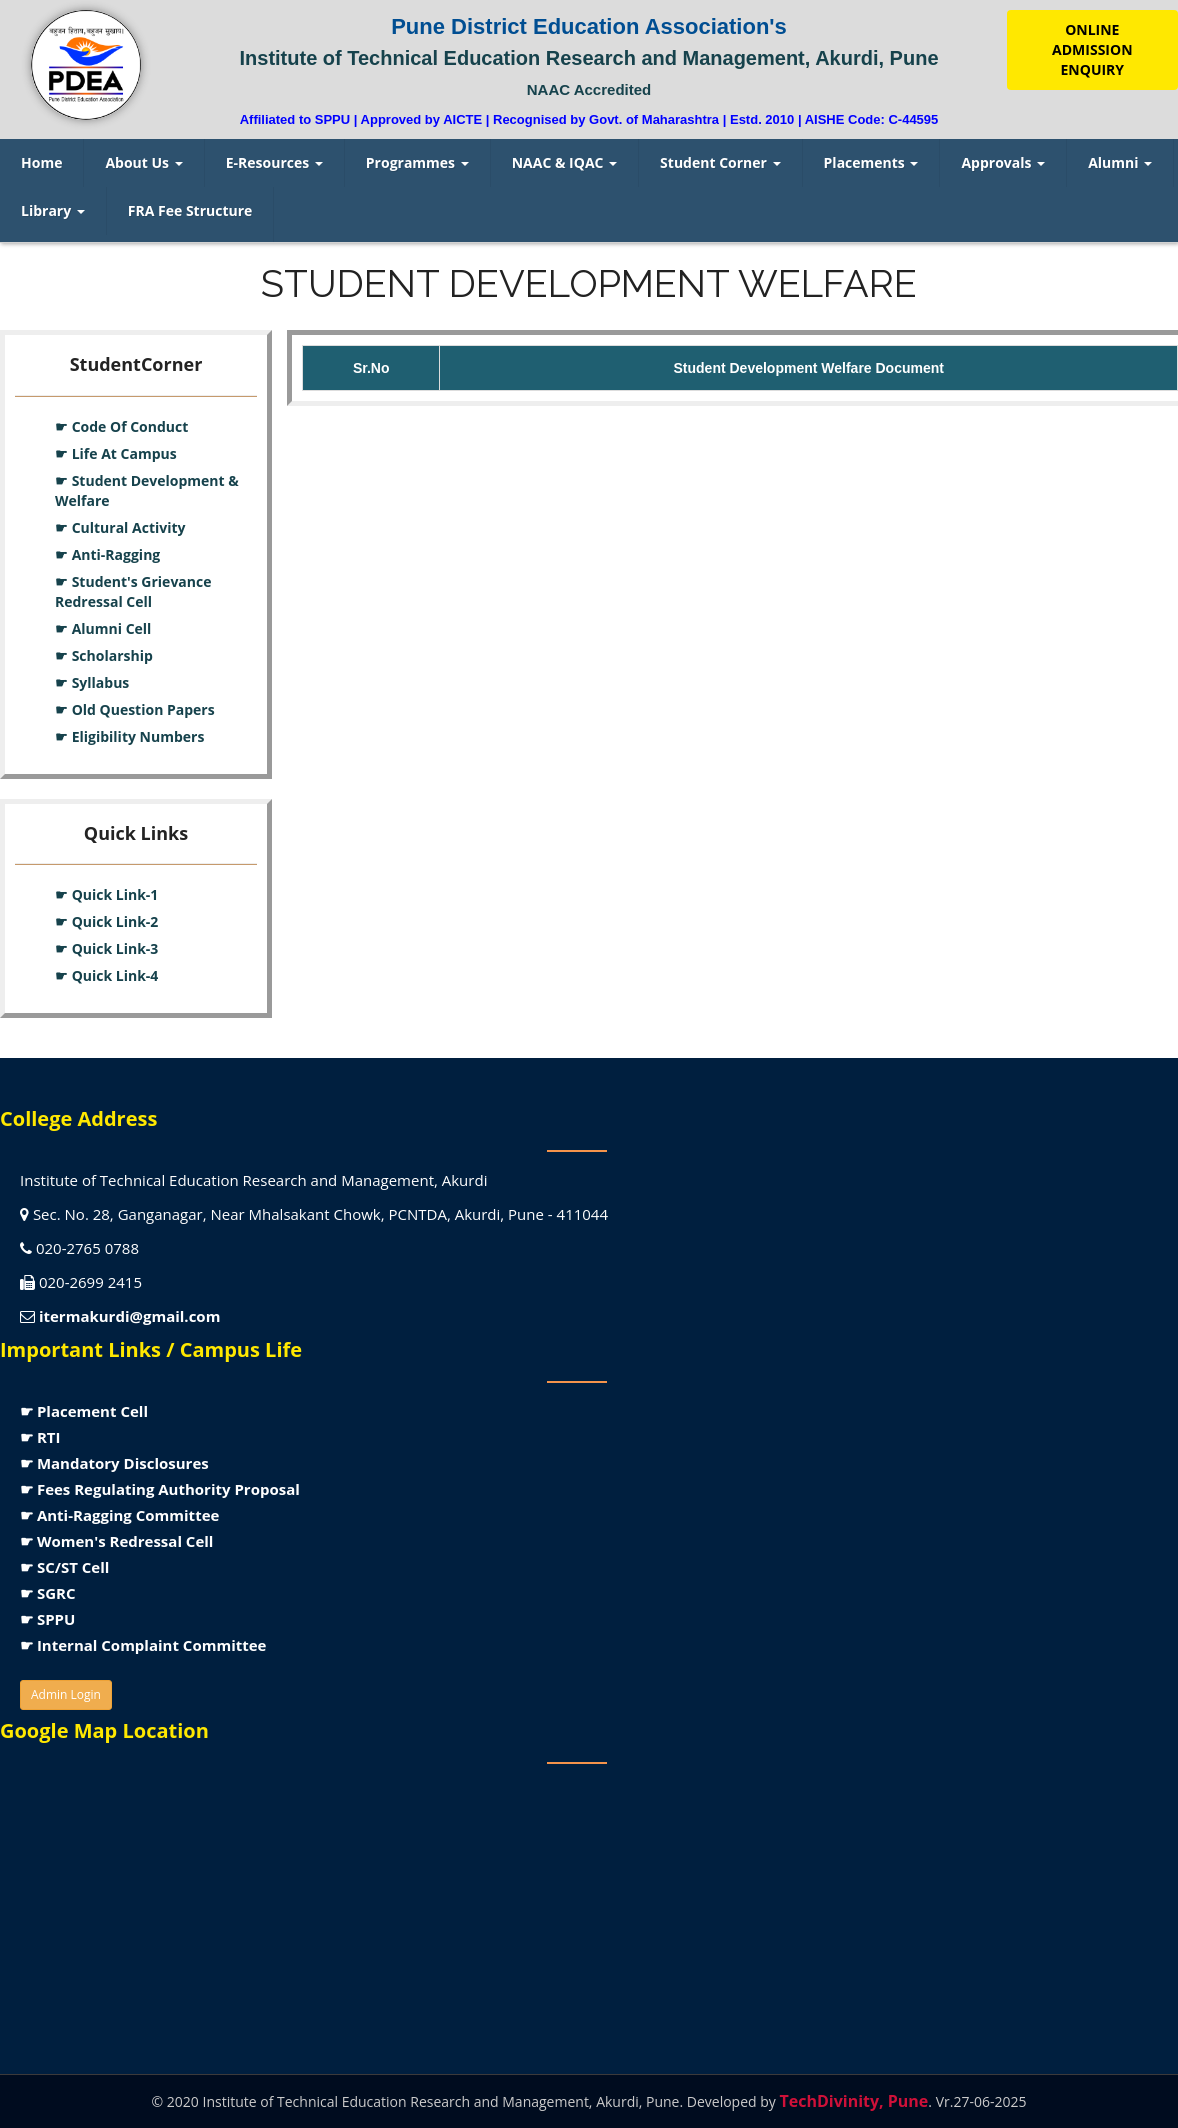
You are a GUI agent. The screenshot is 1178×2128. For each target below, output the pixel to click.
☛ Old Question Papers (135, 709)
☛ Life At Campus (116, 453)
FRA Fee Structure (190, 210)
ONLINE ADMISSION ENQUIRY (1092, 49)
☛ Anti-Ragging (107, 554)
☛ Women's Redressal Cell (116, 1541)
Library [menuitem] (53, 210)
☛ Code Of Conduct (121, 426)
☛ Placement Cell (84, 1411)
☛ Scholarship (104, 655)
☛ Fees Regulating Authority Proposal (160, 1489)
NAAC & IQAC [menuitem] (564, 162)
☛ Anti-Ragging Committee (119, 1515)
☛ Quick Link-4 (106, 975)
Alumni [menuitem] (1120, 162)
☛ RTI (40, 1437)
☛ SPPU (47, 1619)
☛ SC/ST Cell (64, 1567)
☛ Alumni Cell (103, 628)
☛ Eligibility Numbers (129, 736)
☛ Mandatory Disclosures (114, 1463)
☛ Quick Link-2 (106, 921)
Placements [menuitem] (871, 162)
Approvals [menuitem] (1003, 162)
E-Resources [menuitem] (274, 162)
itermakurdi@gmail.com (129, 1316)
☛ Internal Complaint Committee (143, 1645)
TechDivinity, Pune (853, 2101)
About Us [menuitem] (143, 162)
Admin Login (66, 1694)
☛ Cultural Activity (120, 527)
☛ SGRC (47, 1593)
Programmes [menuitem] (417, 162)
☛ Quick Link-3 (106, 948)
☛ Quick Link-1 (106, 894)
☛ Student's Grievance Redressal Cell (133, 591)
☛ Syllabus (92, 682)
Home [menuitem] (41, 162)
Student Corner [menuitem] (720, 162)
